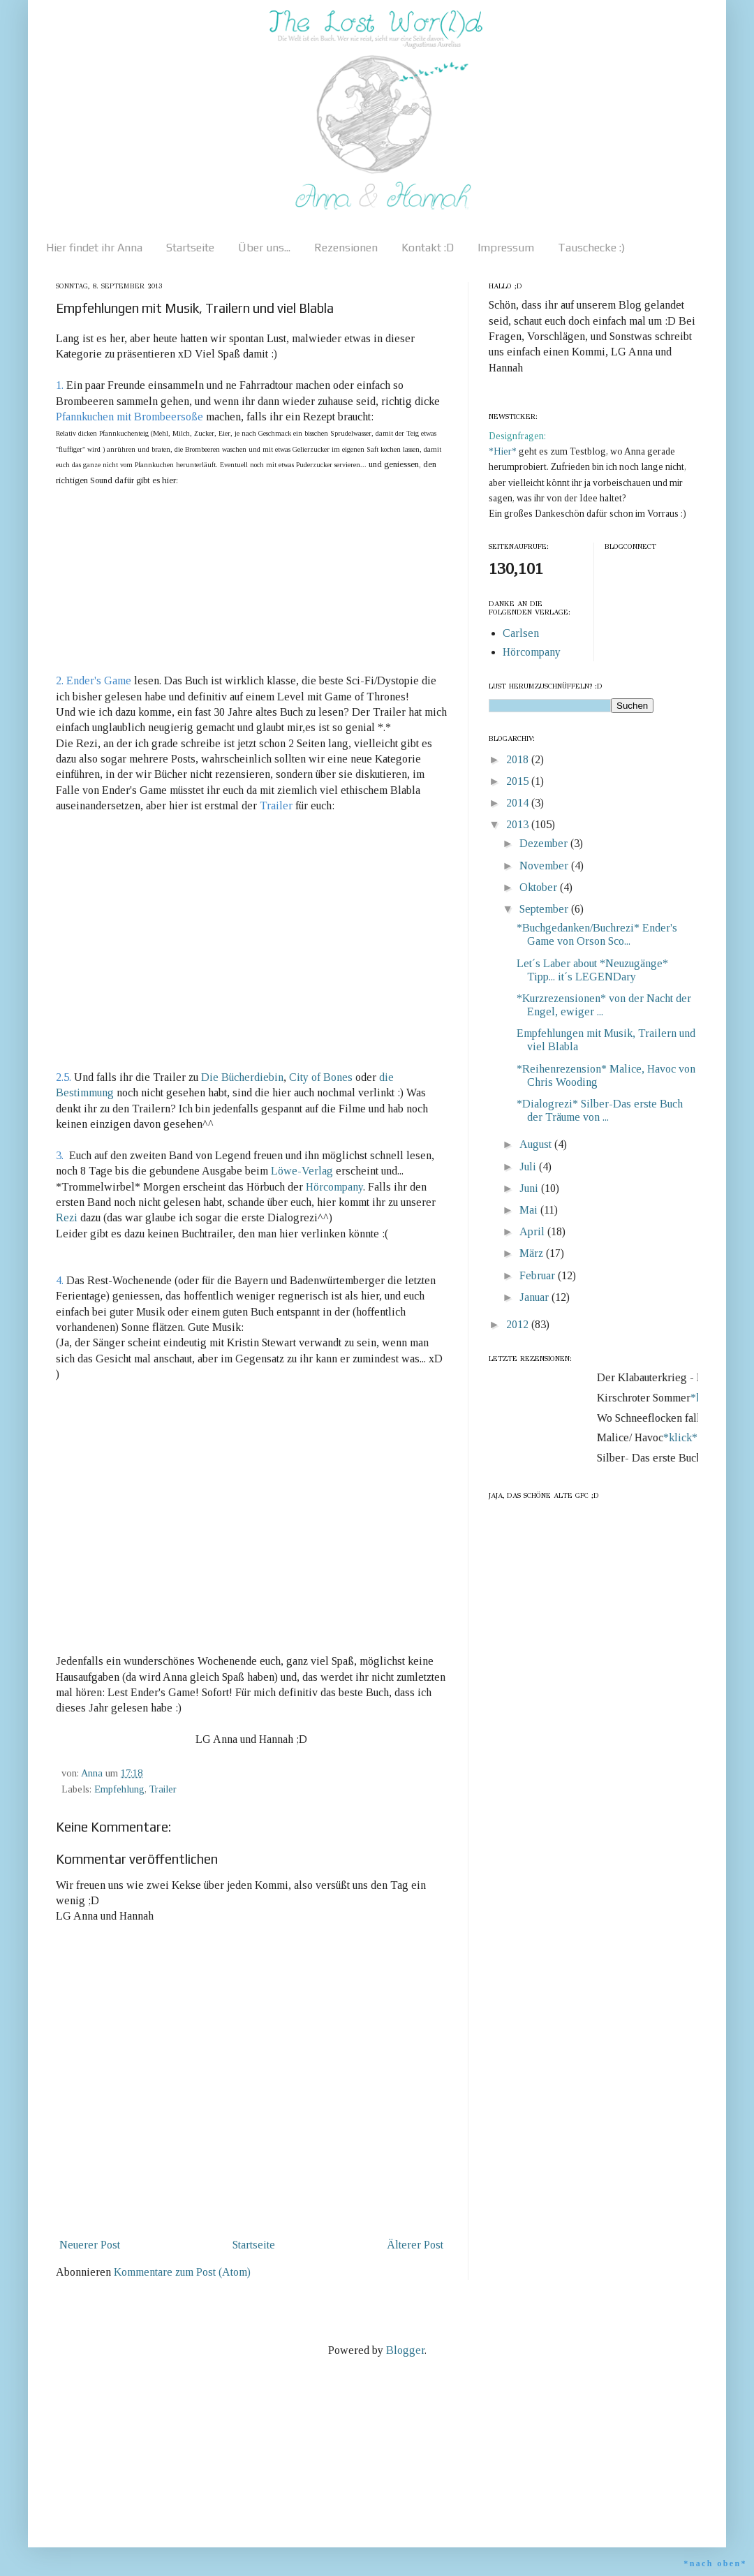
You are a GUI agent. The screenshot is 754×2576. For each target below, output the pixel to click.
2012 (518, 1324)
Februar (538, 1275)
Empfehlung (119, 1789)
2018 (518, 759)
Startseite (190, 247)
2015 (518, 781)
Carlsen (521, 633)
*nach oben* (715, 2563)
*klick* (685, 1437)
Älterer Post (415, 2245)
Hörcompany (334, 1187)
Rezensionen (346, 247)
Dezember (544, 843)
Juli (529, 1166)
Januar (535, 1297)
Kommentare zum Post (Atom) (182, 2272)
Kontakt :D (427, 247)
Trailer (163, 1789)
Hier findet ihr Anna (94, 247)
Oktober (539, 887)
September (545, 909)
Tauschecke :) (591, 247)
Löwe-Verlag (303, 1171)
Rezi (68, 1217)
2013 (518, 824)
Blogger (405, 2350)
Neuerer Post (89, 2245)
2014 (518, 803)
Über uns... (264, 247)
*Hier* (504, 451)
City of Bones (322, 1077)
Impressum (506, 247)
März (532, 1253)
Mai (529, 1210)
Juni (530, 1188)
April (533, 1231)
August (536, 1144)
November (545, 865)
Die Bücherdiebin (242, 1077)
